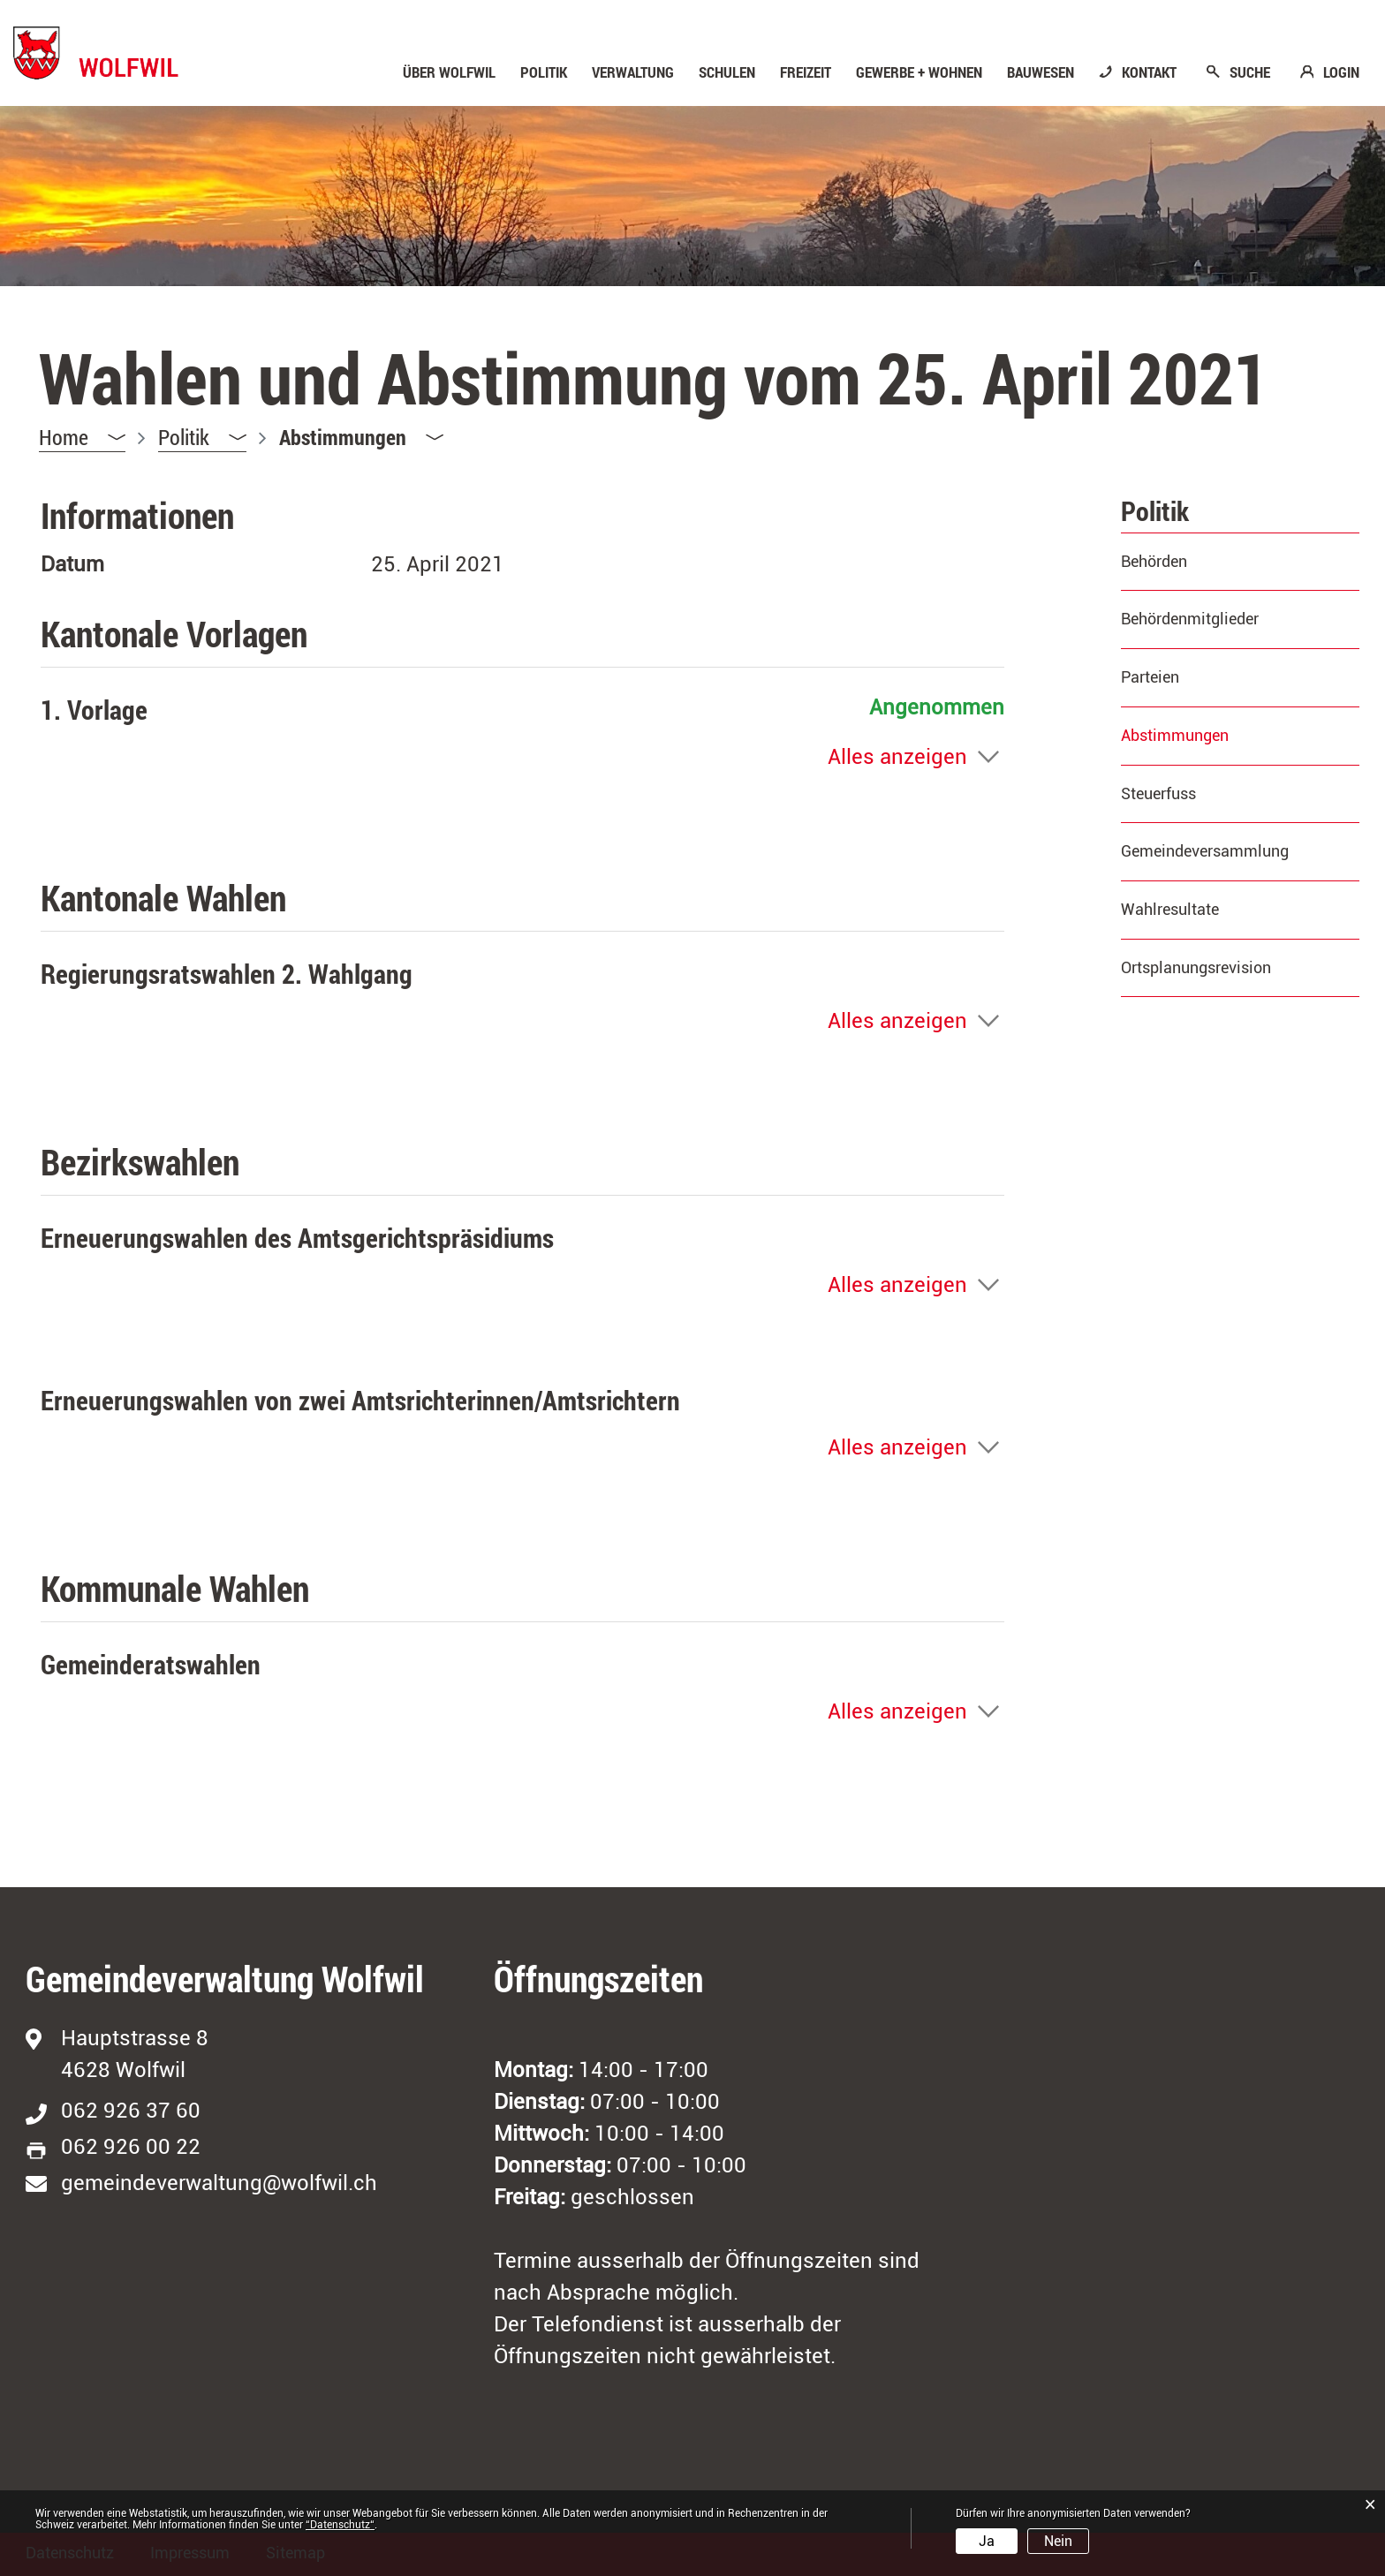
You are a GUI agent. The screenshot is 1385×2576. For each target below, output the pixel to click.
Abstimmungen (1221, 735)
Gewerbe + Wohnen (919, 72)
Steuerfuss (1158, 793)
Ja (987, 2541)
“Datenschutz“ (340, 2525)
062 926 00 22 (131, 2146)
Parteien (1150, 677)
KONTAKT (1149, 72)
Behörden (1154, 561)
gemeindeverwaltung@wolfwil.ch (219, 2183)
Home (63, 437)
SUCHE (1250, 72)
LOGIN (1341, 72)
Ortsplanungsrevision (1196, 967)
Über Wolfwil (449, 72)
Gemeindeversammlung (1205, 851)
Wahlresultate (1170, 909)
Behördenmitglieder (1190, 618)
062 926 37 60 (131, 2110)
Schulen (727, 72)
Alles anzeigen (897, 756)
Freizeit (805, 72)
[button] (202, 437)
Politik (543, 72)
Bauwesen (1040, 72)
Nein (1058, 2541)
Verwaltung (633, 72)
